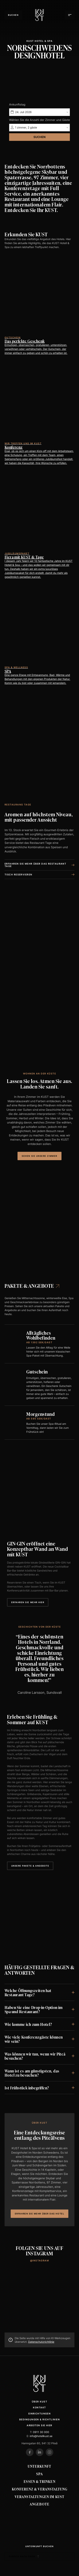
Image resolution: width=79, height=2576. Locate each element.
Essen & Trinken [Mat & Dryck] (39, 2481)
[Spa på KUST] (39, 632)
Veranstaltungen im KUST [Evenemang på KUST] (39, 2496)
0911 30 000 (41, 2432)
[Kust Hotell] (39, 15)
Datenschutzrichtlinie (41, 2341)
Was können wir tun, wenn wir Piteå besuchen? (35, 2056)
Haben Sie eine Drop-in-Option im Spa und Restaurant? (34, 2009)
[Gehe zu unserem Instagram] (49, 2452)
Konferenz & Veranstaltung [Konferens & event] (39, 2488)
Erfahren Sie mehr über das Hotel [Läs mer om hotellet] (39, 2213)
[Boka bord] (39, 874)
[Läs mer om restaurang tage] (39, 864)
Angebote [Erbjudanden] (39, 2503)
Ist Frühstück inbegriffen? (27, 2087)
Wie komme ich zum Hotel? (28, 2024)
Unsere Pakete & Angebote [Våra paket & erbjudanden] (30, 1865)
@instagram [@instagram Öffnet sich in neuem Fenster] (39, 2260)
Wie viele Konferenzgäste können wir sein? (34, 2039)
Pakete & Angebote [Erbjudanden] (32, 1285)
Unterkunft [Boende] (39, 2466)
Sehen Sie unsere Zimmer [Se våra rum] (39, 1156)
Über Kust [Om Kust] (39, 2401)
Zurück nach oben (24, 2556)
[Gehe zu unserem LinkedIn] (39, 2452)
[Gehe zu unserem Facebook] (30, 2452)
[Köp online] (39, 302)
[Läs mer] (39, 522)
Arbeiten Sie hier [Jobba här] (39, 2425)
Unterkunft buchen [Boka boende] (39, 2546)
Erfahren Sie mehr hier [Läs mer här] (27, 1602)
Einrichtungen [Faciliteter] (39, 2413)
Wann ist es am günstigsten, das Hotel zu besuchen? (32, 2073)
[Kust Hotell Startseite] (39, 2383)
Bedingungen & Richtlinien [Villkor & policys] (39, 2419)
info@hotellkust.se (41, 2436)
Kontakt (39, 2407)
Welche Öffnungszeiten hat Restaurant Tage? (28, 1992)
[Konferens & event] (39, 410)
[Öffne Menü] (13, 15)
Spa (39, 2473)
